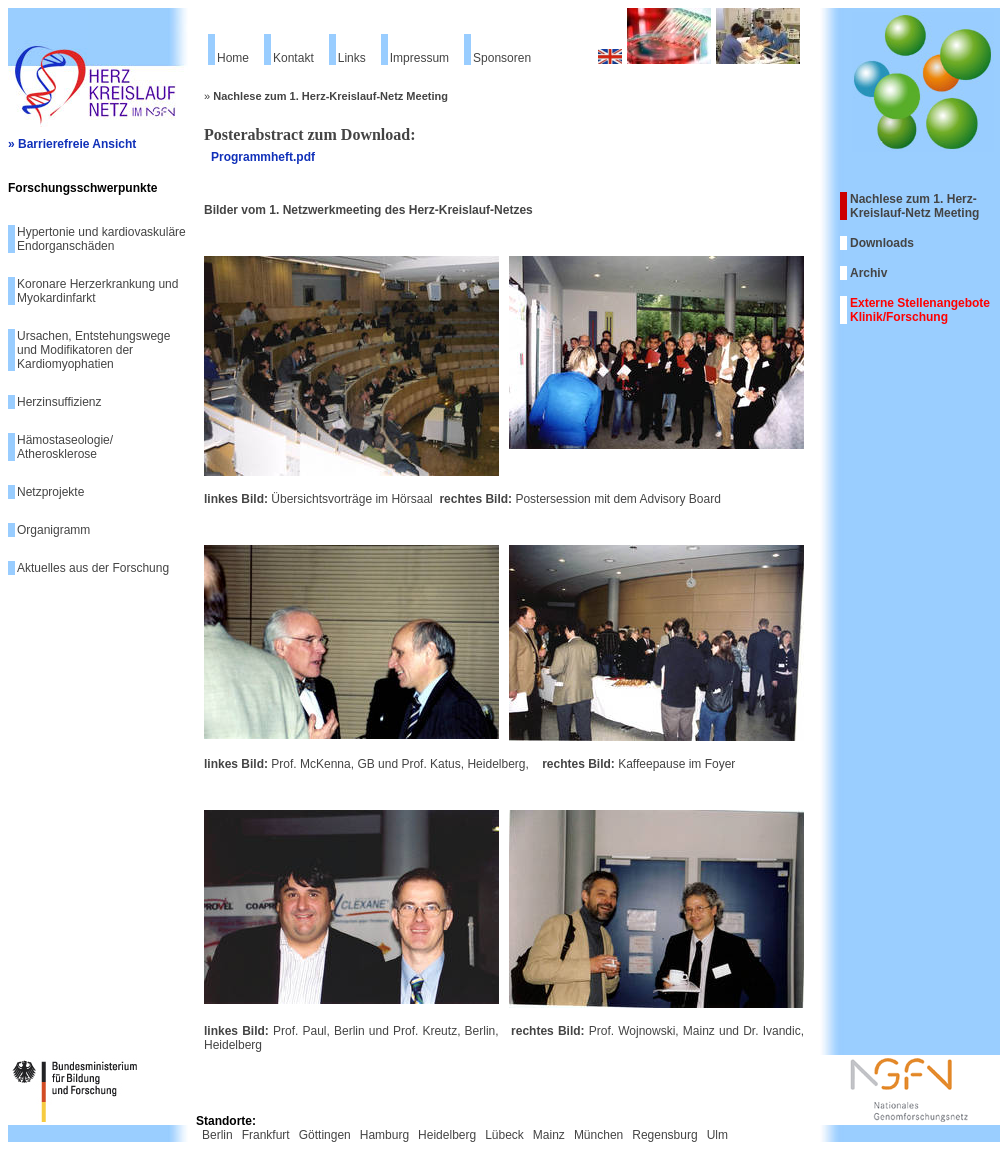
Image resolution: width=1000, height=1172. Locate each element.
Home (233, 58)
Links (352, 58)
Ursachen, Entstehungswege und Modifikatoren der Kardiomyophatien (93, 350)
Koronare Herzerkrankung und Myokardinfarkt (97, 291)
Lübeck (504, 1135)
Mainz (549, 1135)
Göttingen (325, 1135)
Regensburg (664, 1135)
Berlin (217, 1135)
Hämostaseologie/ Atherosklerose (65, 447)
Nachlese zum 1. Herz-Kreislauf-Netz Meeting (914, 206)
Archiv (868, 273)
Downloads (882, 243)
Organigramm (53, 530)
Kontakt (293, 58)
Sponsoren (502, 58)
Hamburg (384, 1135)
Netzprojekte (50, 492)
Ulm (717, 1135)
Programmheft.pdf (263, 157)
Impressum (419, 58)
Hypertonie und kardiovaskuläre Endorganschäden (101, 239)
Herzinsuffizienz (59, 402)
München (598, 1135)
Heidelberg (447, 1135)
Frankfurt (266, 1135)
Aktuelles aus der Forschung (93, 568)
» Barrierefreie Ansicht (72, 144)
